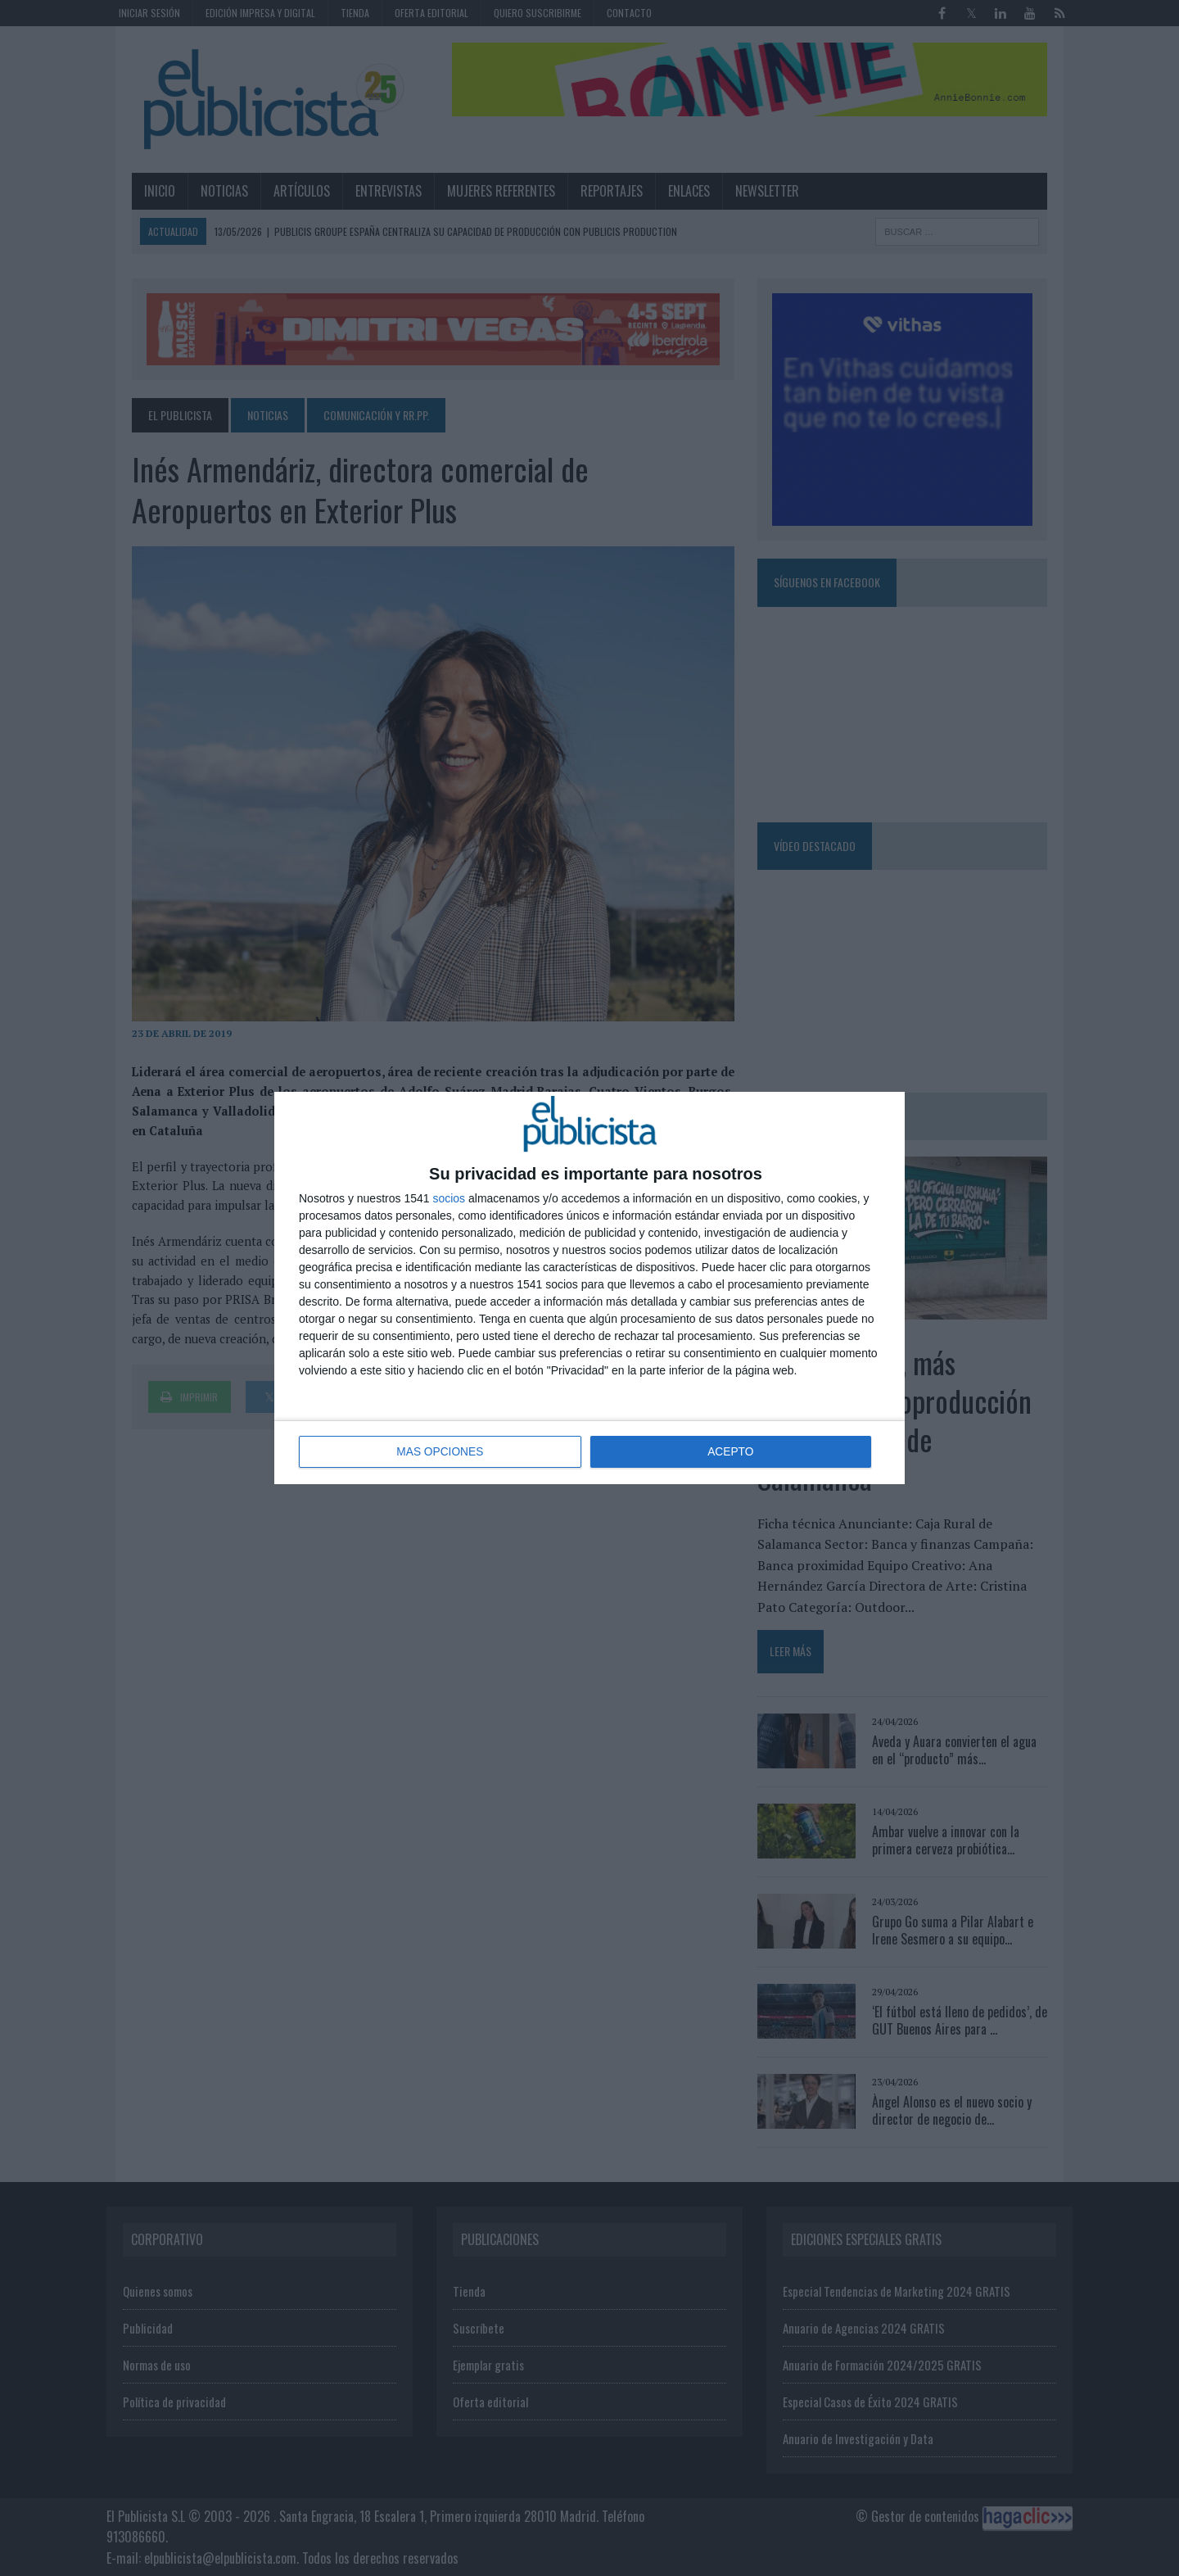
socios (448, 1199)
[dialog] (589, 1287)
